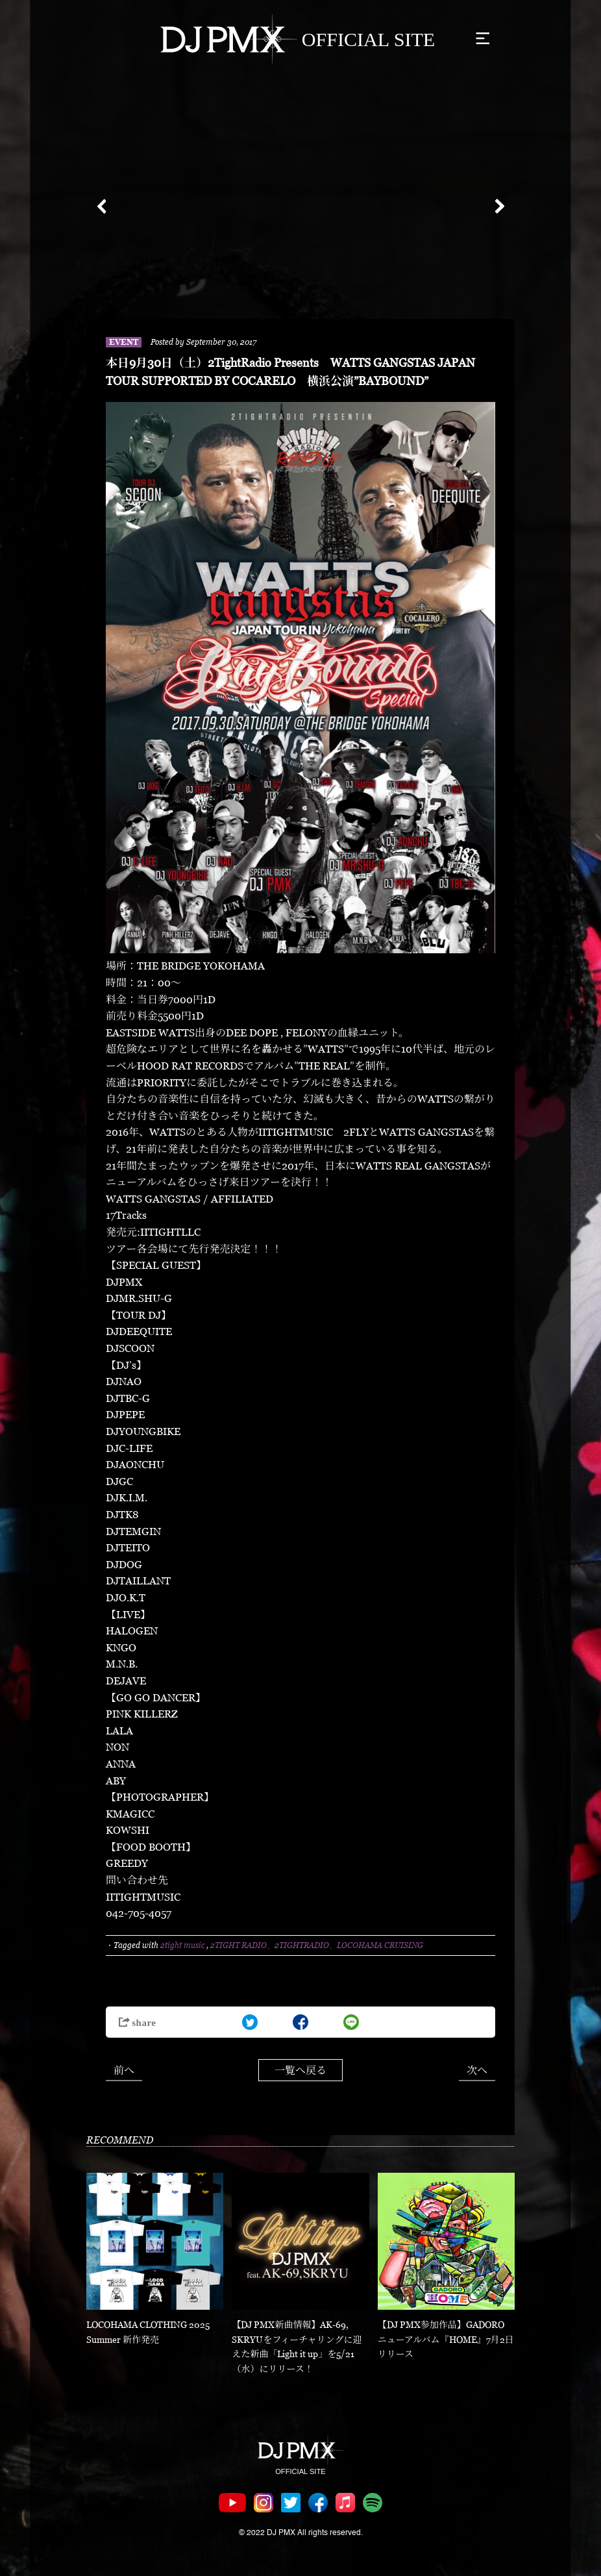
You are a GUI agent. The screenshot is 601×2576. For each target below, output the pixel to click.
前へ (124, 2069)
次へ (477, 2069)
